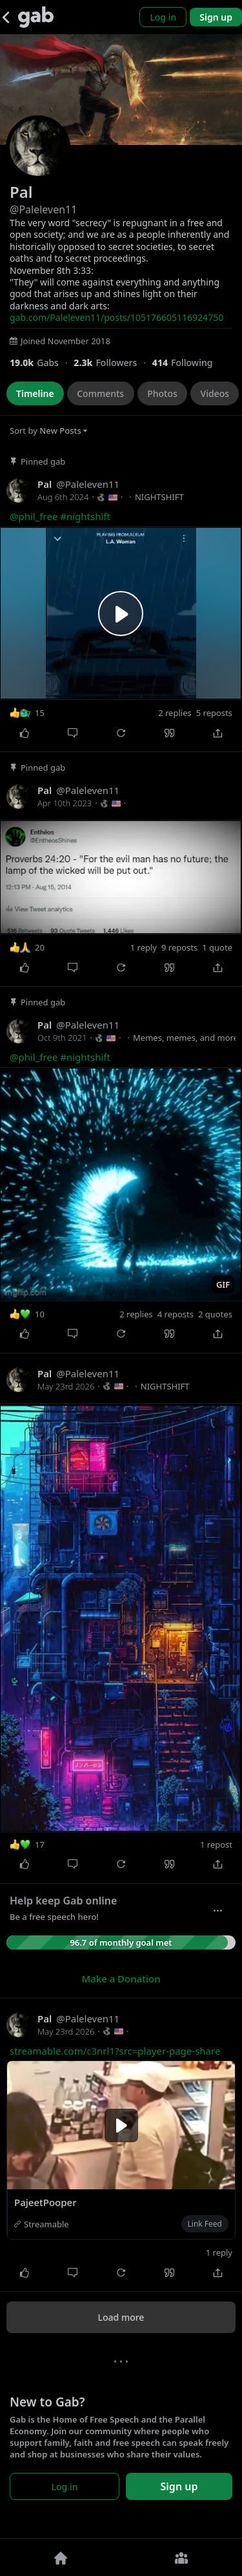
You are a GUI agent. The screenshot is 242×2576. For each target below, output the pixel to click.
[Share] (218, 732)
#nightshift (85, 516)
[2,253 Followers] (113, 362)
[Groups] (182, 2557)
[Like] (24, 732)
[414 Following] (187, 362)
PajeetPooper (45, 2202)
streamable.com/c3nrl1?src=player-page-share (115, 2050)
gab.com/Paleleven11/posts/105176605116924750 (116, 317)
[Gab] (36, 17)
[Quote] (169, 732)
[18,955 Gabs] (42, 362)
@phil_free (33, 516)
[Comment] (73, 732)
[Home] (60, 2557)
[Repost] (121, 732)
